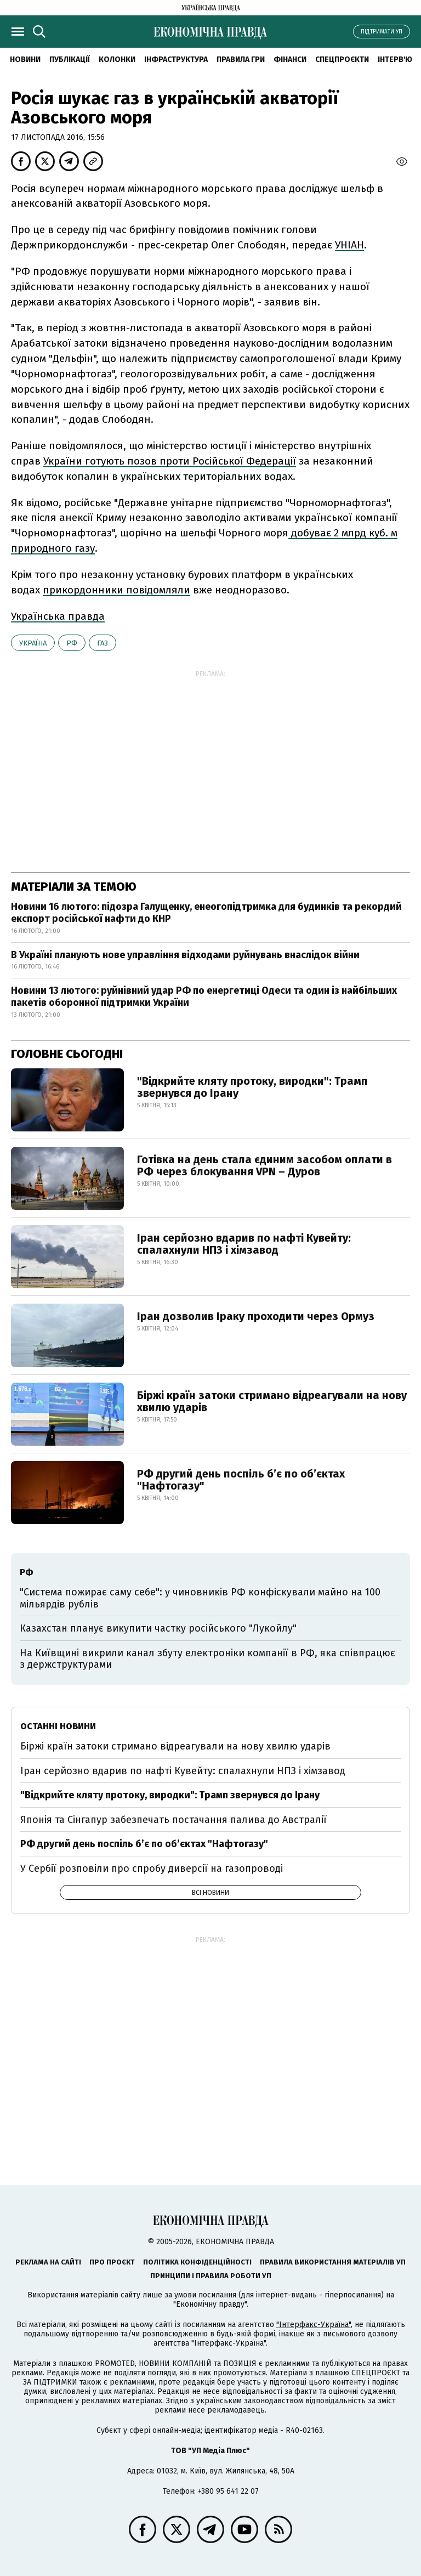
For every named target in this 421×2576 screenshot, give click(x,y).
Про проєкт (112, 2262)
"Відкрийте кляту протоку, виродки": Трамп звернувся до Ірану (252, 1087)
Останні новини (58, 1726)
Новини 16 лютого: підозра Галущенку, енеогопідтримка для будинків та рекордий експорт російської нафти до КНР (206, 913)
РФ (71, 643)
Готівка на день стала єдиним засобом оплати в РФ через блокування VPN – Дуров (264, 1165)
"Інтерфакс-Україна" (313, 2324)
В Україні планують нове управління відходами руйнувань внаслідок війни (185, 955)
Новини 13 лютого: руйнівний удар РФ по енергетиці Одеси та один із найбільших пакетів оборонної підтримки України (204, 996)
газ (102, 643)
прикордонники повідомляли (116, 590)
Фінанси (290, 59)
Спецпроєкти (342, 59)
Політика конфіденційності (197, 2262)
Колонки (117, 59)
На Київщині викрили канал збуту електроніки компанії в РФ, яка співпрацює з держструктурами (207, 1659)
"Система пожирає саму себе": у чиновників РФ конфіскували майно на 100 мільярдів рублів (200, 1598)
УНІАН (349, 245)
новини (25, 59)
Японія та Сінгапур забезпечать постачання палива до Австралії (173, 1820)
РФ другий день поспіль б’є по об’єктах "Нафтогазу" (241, 1479)
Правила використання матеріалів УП (333, 2262)
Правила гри (241, 59)
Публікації (69, 59)
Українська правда (58, 616)
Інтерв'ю (395, 59)
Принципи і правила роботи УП (210, 2276)
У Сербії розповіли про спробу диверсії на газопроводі (151, 1868)
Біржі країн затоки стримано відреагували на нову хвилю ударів (272, 1401)
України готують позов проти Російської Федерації (169, 461)
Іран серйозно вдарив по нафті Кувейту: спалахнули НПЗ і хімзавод (244, 1243)
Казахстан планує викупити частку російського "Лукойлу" (158, 1628)
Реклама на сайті (48, 2262)
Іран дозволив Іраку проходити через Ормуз (255, 1316)
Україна (33, 643)
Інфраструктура (176, 59)
